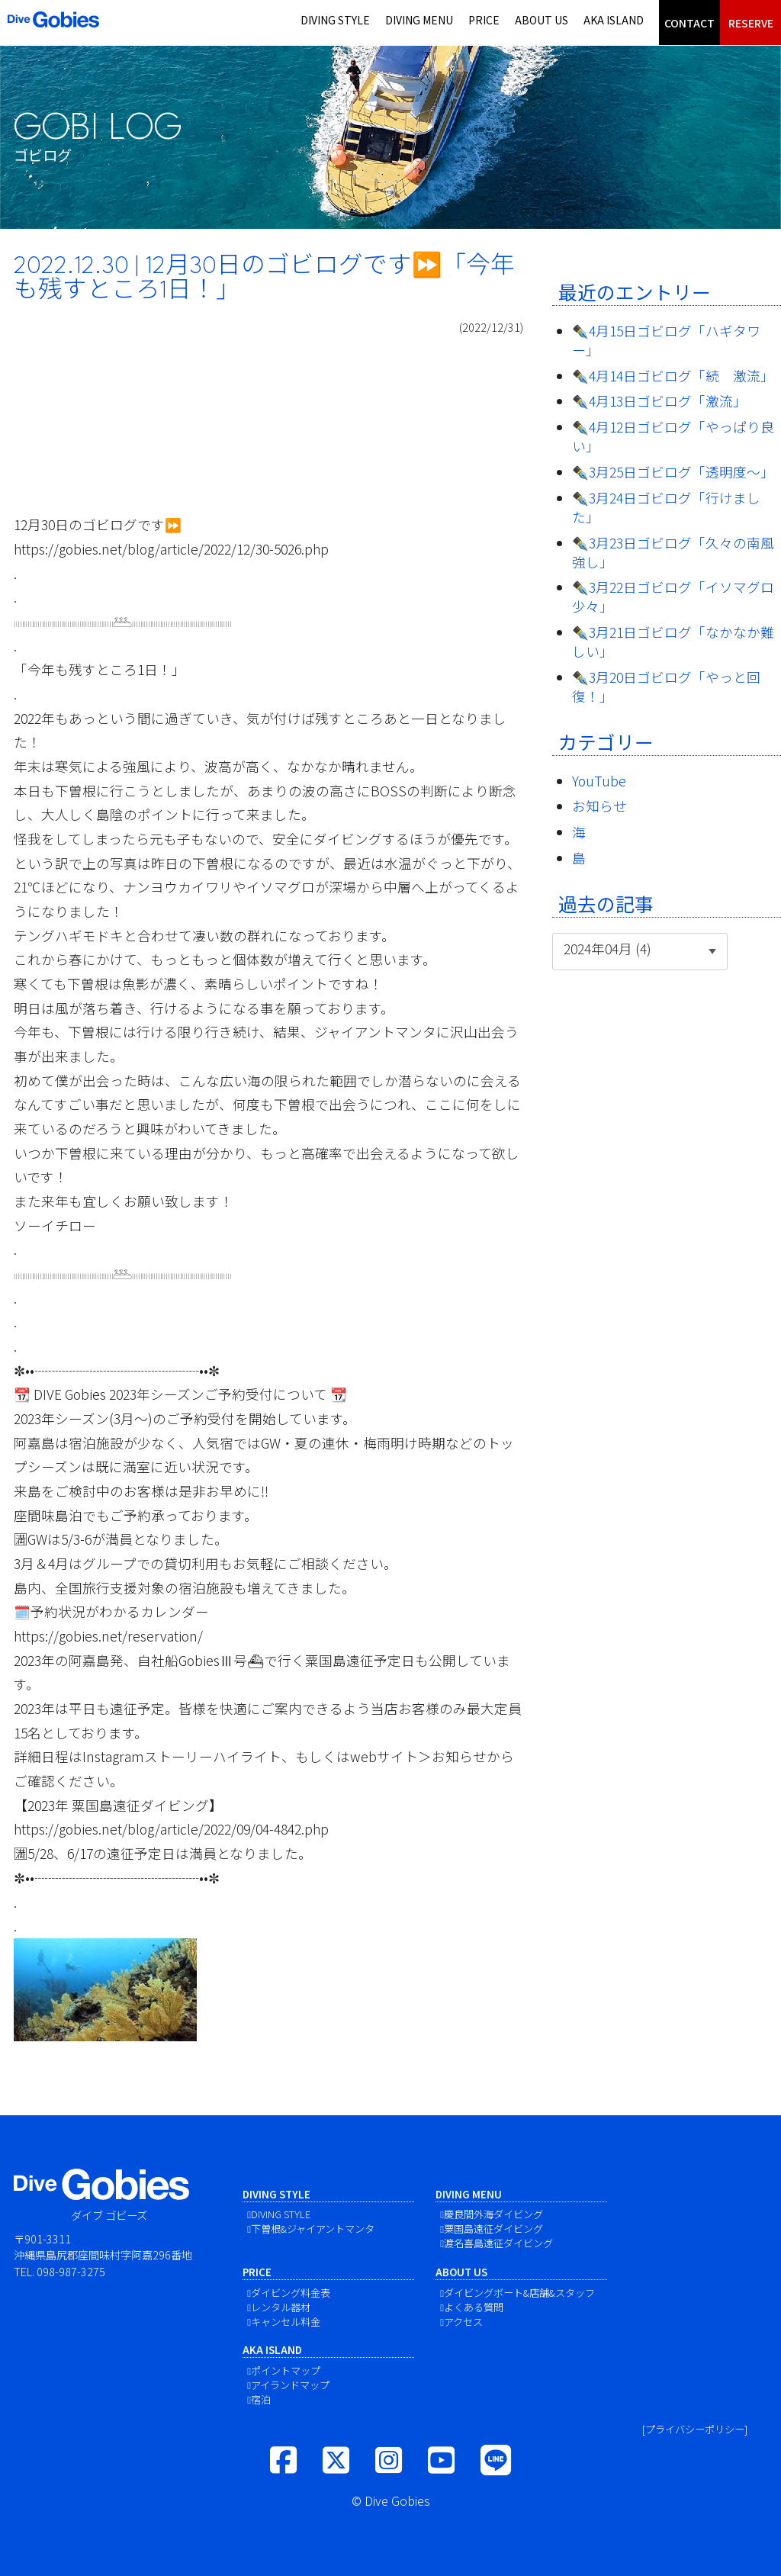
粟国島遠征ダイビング (493, 2228)
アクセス (463, 2321)
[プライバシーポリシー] (694, 2429)
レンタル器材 (280, 2307)
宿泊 (261, 2399)
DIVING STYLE (335, 19)
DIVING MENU (419, 19)
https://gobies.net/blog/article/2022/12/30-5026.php (171, 548)
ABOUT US (541, 19)
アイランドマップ (290, 2385)
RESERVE (750, 23)
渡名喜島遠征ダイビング (498, 2243)
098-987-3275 (71, 2271)
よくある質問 (473, 2307)
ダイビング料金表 (290, 2292)
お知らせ (599, 805)
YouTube (599, 780)
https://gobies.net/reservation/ (108, 1635)
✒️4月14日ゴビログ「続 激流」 (673, 375)
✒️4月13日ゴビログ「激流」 (659, 400)
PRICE (484, 19)
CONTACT (689, 23)
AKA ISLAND (613, 19)
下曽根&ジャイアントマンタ (312, 2228)
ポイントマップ (285, 2370)
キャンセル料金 (285, 2321)
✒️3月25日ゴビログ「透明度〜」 (673, 471)
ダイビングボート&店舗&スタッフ (519, 2292)
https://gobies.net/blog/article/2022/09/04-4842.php (171, 1828)
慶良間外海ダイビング (493, 2214)
